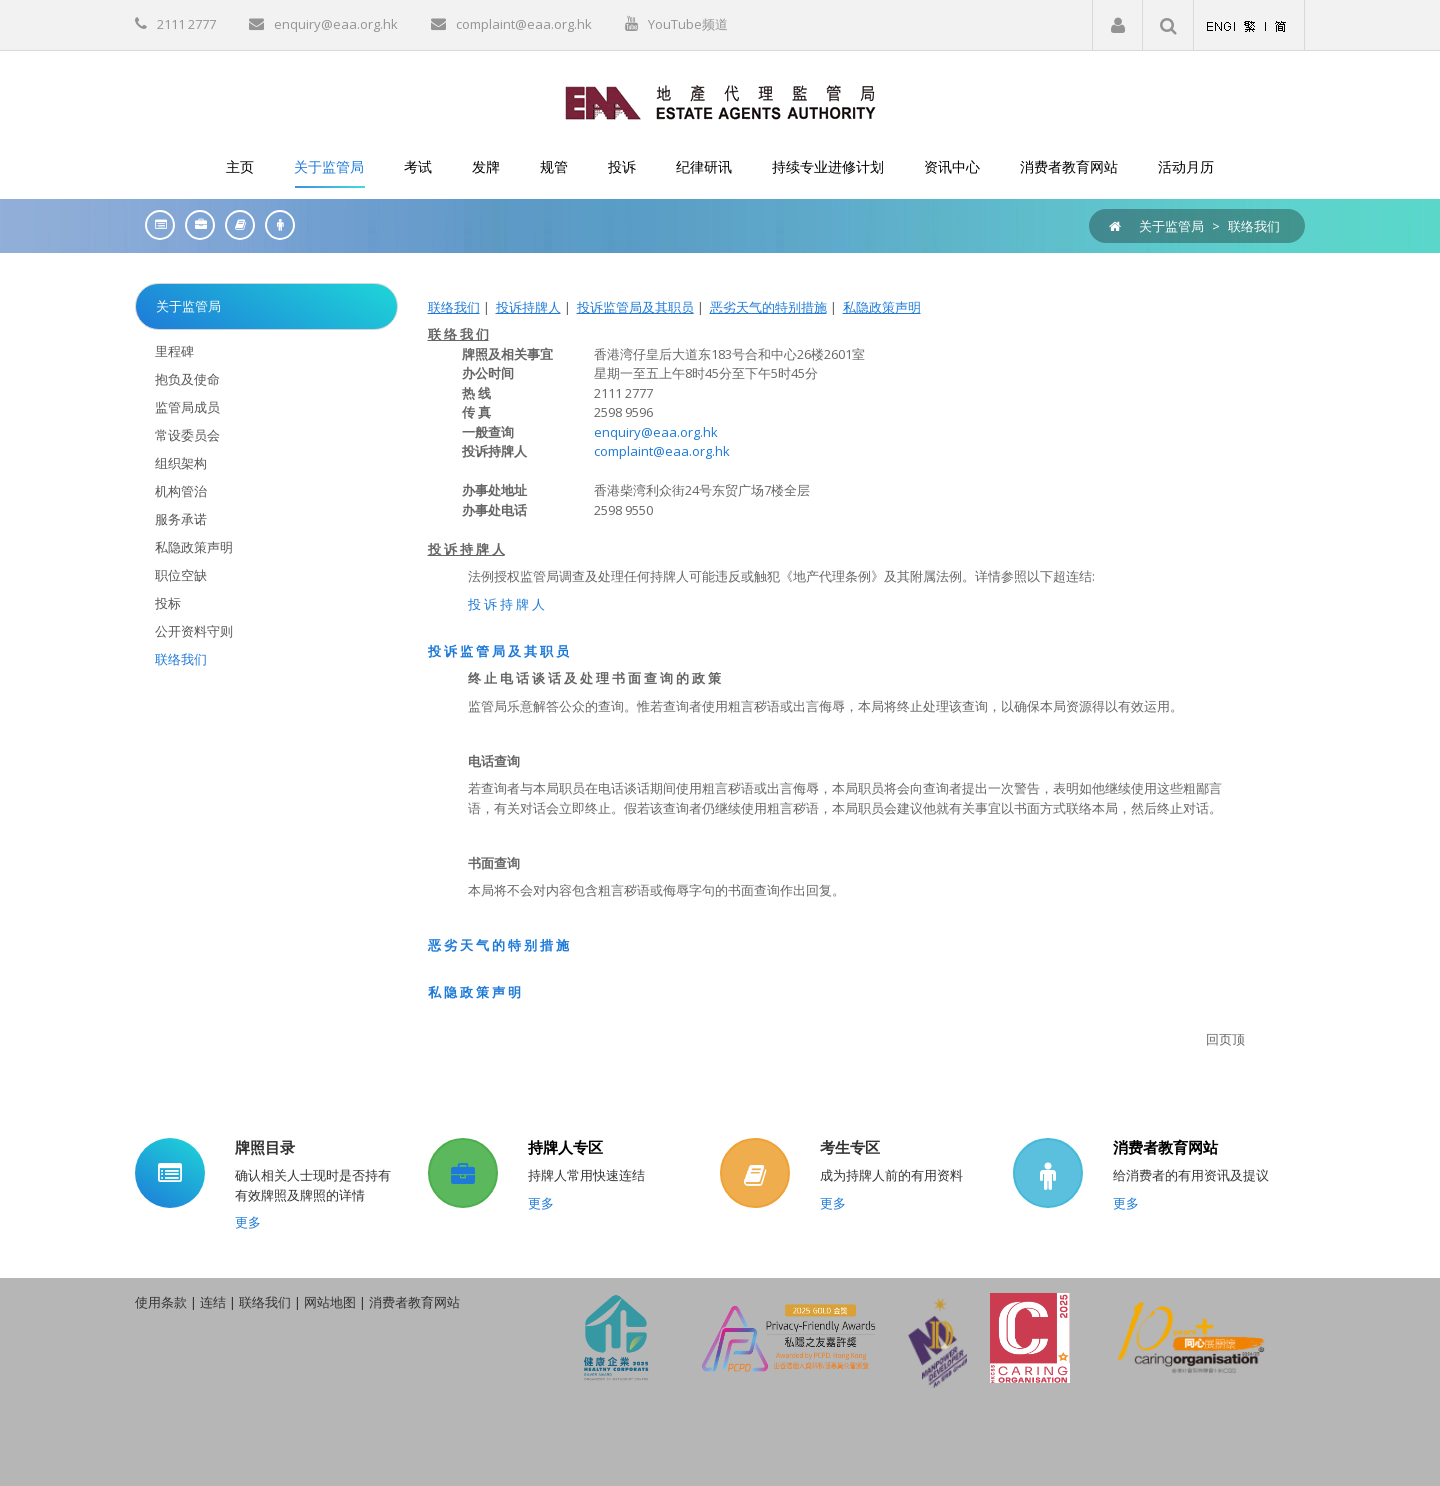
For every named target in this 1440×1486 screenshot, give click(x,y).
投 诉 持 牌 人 (506, 604)
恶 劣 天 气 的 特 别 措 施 (498, 945)
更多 (248, 1222)
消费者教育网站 (1165, 1147)
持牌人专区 (565, 1147)
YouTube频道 (688, 24)
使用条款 (161, 1302)
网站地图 (330, 1302)
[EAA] (720, 101)
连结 (213, 1302)
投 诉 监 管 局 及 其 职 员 (498, 651)
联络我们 (1254, 226)
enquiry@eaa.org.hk (336, 24)
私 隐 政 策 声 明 (474, 992)
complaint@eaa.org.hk (524, 24)
